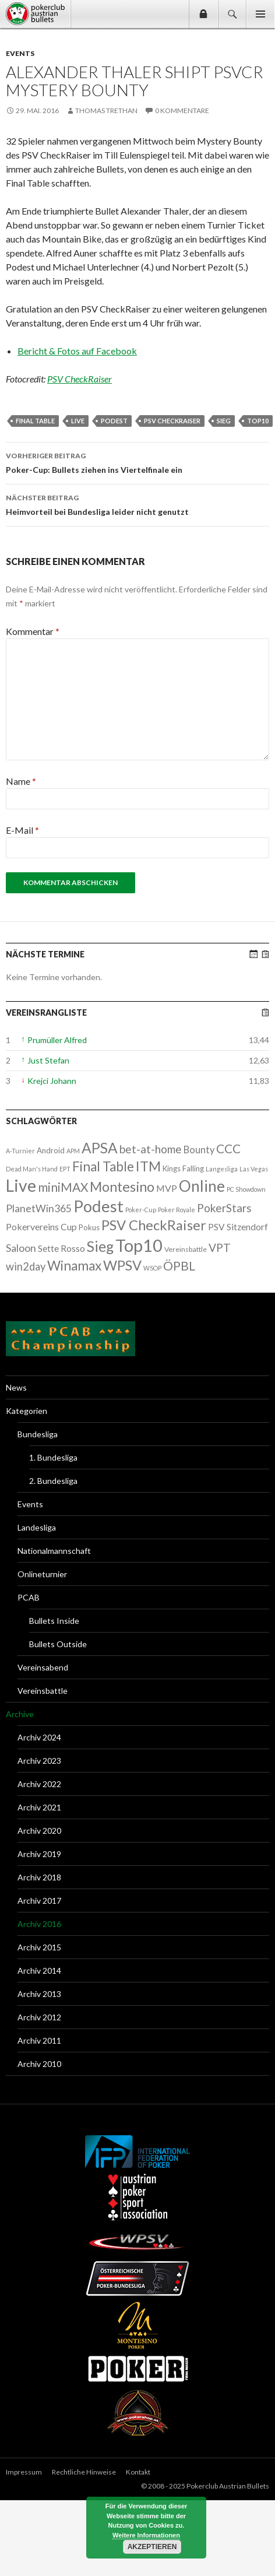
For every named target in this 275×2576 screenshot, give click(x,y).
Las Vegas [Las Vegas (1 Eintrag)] (253, 1169)
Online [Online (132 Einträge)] (202, 1186)
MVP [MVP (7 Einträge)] (166, 1188)
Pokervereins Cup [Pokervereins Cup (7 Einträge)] (41, 1226)
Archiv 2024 (39, 1737)
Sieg (224, 420)
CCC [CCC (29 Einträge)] (228, 1148)
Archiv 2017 (39, 1900)
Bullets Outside (58, 1644)
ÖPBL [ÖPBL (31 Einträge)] (179, 1265)
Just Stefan (48, 1060)
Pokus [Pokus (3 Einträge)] (89, 1227)
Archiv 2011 (39, 2040)
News (16, 1387)
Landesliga (36, 1527)
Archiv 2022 (39, 1784)
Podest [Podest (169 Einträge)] (98, 1206)
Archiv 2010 (39, 2064)
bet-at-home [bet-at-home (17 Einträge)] (150, 1149)
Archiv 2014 (39, 1970)
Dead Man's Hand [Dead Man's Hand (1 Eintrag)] (32, 1169)
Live (77, 420)
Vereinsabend (42, 1667)
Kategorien (26, 1411)
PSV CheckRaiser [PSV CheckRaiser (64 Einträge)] (153, 1225)
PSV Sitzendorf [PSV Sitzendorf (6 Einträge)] (238, 1227)
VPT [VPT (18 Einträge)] (220, 1247)
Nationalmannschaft (54, 1551)
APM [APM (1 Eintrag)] (73, 1150)
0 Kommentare (182, 110)
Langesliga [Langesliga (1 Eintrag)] (222, 1169)
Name (21, 781)
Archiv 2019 (39, 1854)
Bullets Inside (54, 1621)
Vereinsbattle (42, 1691)
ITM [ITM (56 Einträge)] (148, 1166)
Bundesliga (37, 1434)
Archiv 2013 (39, 1994)
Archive (20, 1714)
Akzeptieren (152, 2547)
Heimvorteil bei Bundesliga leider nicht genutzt (137, 504)
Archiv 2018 (39, 1877)
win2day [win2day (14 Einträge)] (25, 1266)
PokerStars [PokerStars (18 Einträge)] (224, 1208)
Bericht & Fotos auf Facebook (77, 350)
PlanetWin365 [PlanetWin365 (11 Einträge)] (39, 1208)
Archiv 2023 (39, 1761)
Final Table (35, 420)
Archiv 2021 (39, 1807)
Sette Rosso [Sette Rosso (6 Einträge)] (61, 1248)
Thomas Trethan (106, 110)
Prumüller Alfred (57, 1040)
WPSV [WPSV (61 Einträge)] (122, 1265)
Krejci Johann (51, 1081)
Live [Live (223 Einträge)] (21, 1185)
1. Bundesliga (53, 1457)
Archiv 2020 (39, 1831)
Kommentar (32, 631)
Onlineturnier (42, 1574)
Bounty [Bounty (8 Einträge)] (199, 1149)
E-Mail (22, 830)
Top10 (258, 420)
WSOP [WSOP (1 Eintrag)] (152, 1268)
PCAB (28, 1597)
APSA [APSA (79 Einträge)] (100, 1147)
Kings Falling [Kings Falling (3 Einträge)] (183, 1168)
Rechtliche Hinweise (84, 2472)
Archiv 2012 (39, 2017)
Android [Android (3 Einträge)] (51, 1150)
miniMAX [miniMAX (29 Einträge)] (63, 1187)
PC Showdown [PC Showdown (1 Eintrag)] (246, 1189)
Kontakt (138, 2472)
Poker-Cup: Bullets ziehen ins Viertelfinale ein (137, 462)
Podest (114, 420)
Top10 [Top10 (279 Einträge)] (139, 1245)
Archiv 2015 (39, 1947)
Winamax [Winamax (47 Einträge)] (74, 1265)
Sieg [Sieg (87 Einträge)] (100, 1246)
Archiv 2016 (39, 1924)
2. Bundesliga (53, 1481)
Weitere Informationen (146, 2535)
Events (20, 53)
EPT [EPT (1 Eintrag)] (64, 1169)
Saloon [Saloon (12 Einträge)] (21, 1248)
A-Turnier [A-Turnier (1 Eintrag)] (20, 1150)
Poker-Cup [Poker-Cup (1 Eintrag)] (140, 1209)
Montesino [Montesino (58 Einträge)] (122, 1186)
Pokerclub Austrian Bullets (38, 14)
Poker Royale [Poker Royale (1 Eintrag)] (176, 1209)
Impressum (24, 2472)
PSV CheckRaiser (79, 378)
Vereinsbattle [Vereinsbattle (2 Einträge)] (185, 1249)
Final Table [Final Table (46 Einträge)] (103, 1166)
